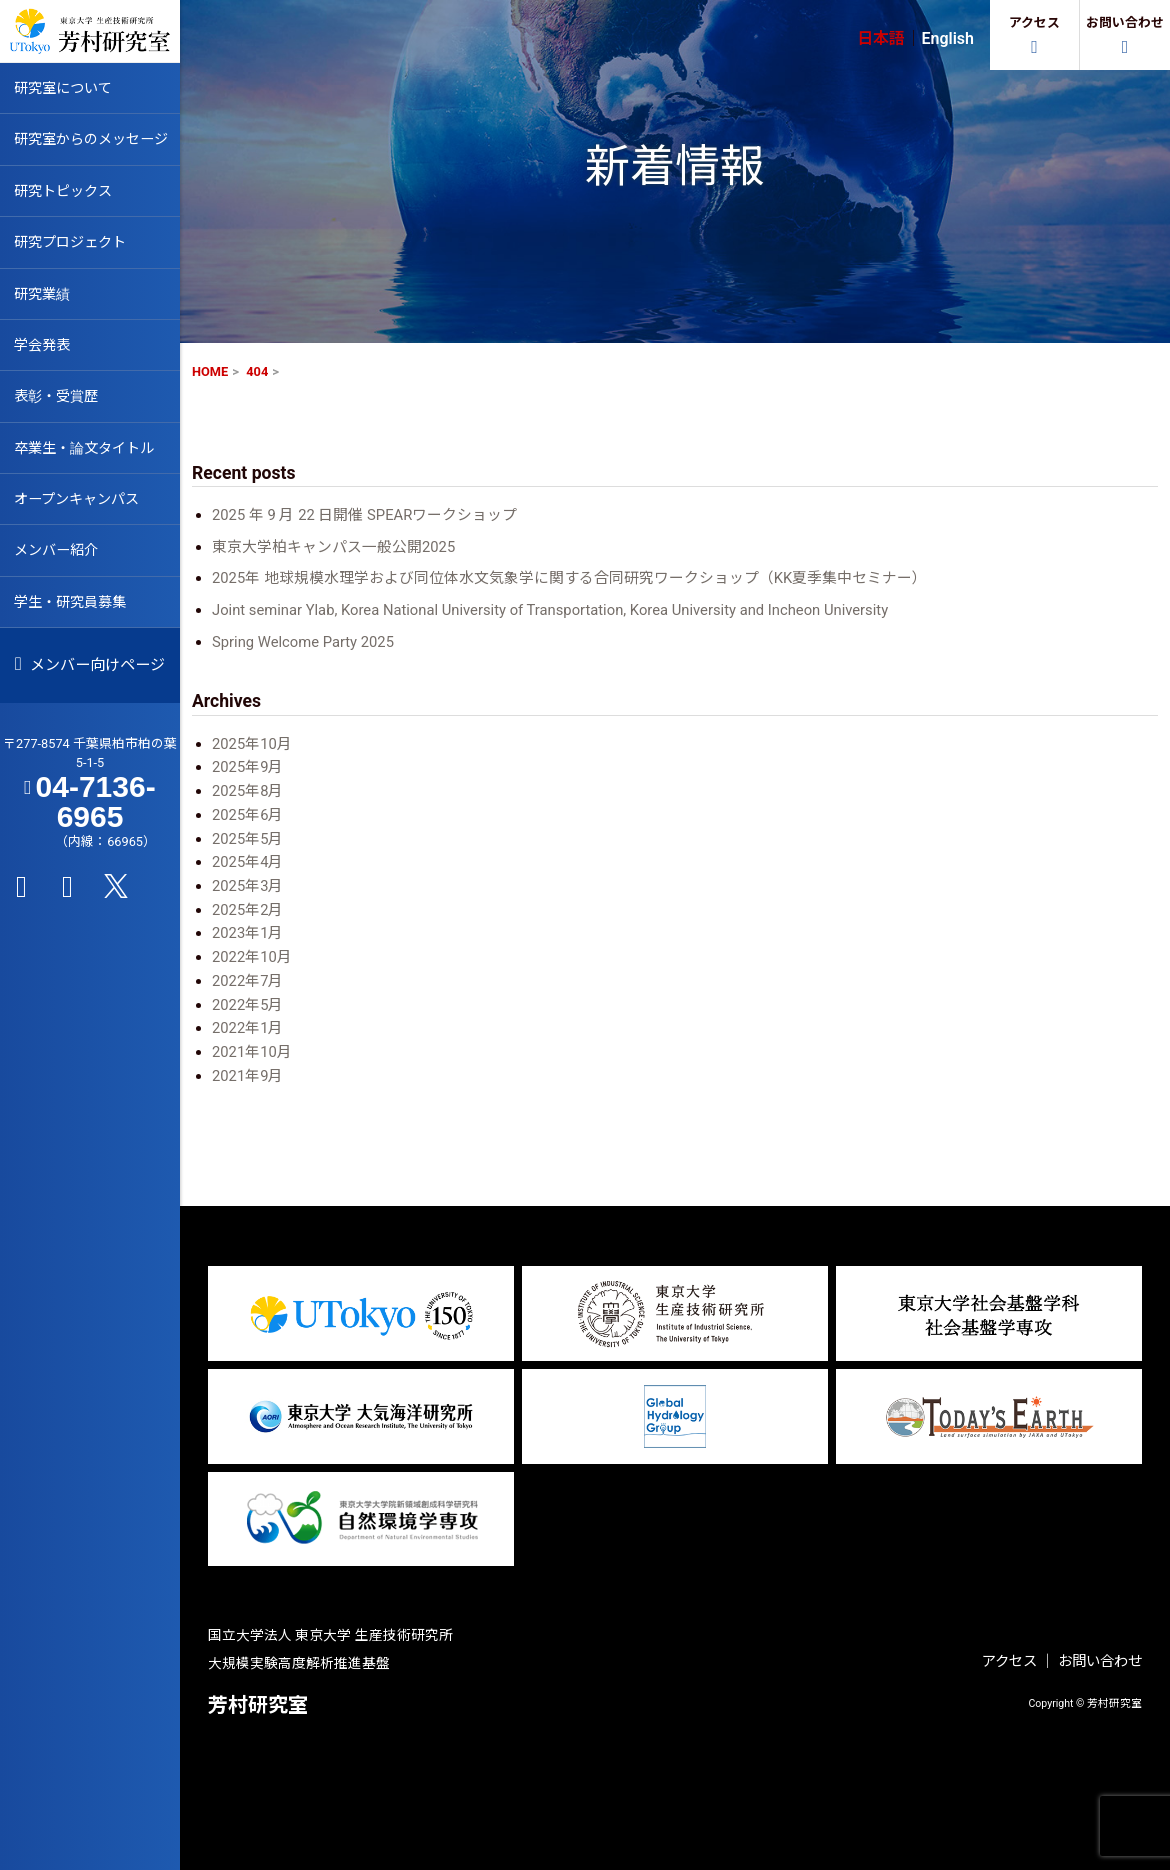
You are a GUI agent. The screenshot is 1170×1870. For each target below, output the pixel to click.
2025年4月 (248, 862)
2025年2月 (248, 910)
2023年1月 (248, 933)
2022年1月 (248, 1028)
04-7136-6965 (96, 819)
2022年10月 (252, 957)
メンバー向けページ (89, 678)
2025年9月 (248, 767)
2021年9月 (248, 1076)
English (947, 38)
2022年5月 (248, 1005)
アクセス (1009, 1661)
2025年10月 (252, 744)
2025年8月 (248, 791)
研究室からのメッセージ (96, 141)
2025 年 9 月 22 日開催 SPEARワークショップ (364, 515)
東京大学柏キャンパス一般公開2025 (333, 547)
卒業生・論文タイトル (89, 456)
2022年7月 (248, 981)
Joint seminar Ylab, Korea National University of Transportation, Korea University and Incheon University (550, 610)
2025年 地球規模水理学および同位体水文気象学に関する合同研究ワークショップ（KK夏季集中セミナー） (569, 578)
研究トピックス (66, 193)
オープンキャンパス (81, 508)
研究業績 (44, 298)
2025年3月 (248, 886)
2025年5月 (248, 839)
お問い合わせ (1100, 1661)
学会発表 (44, 351)
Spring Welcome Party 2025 (303, 642)
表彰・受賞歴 (59, 403)
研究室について (66, 88)
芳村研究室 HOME (90, 31)
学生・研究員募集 (74, 613)
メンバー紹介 (59, 561)
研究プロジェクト (74, 246)
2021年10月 (252, 1052)
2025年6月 (248, 815)
